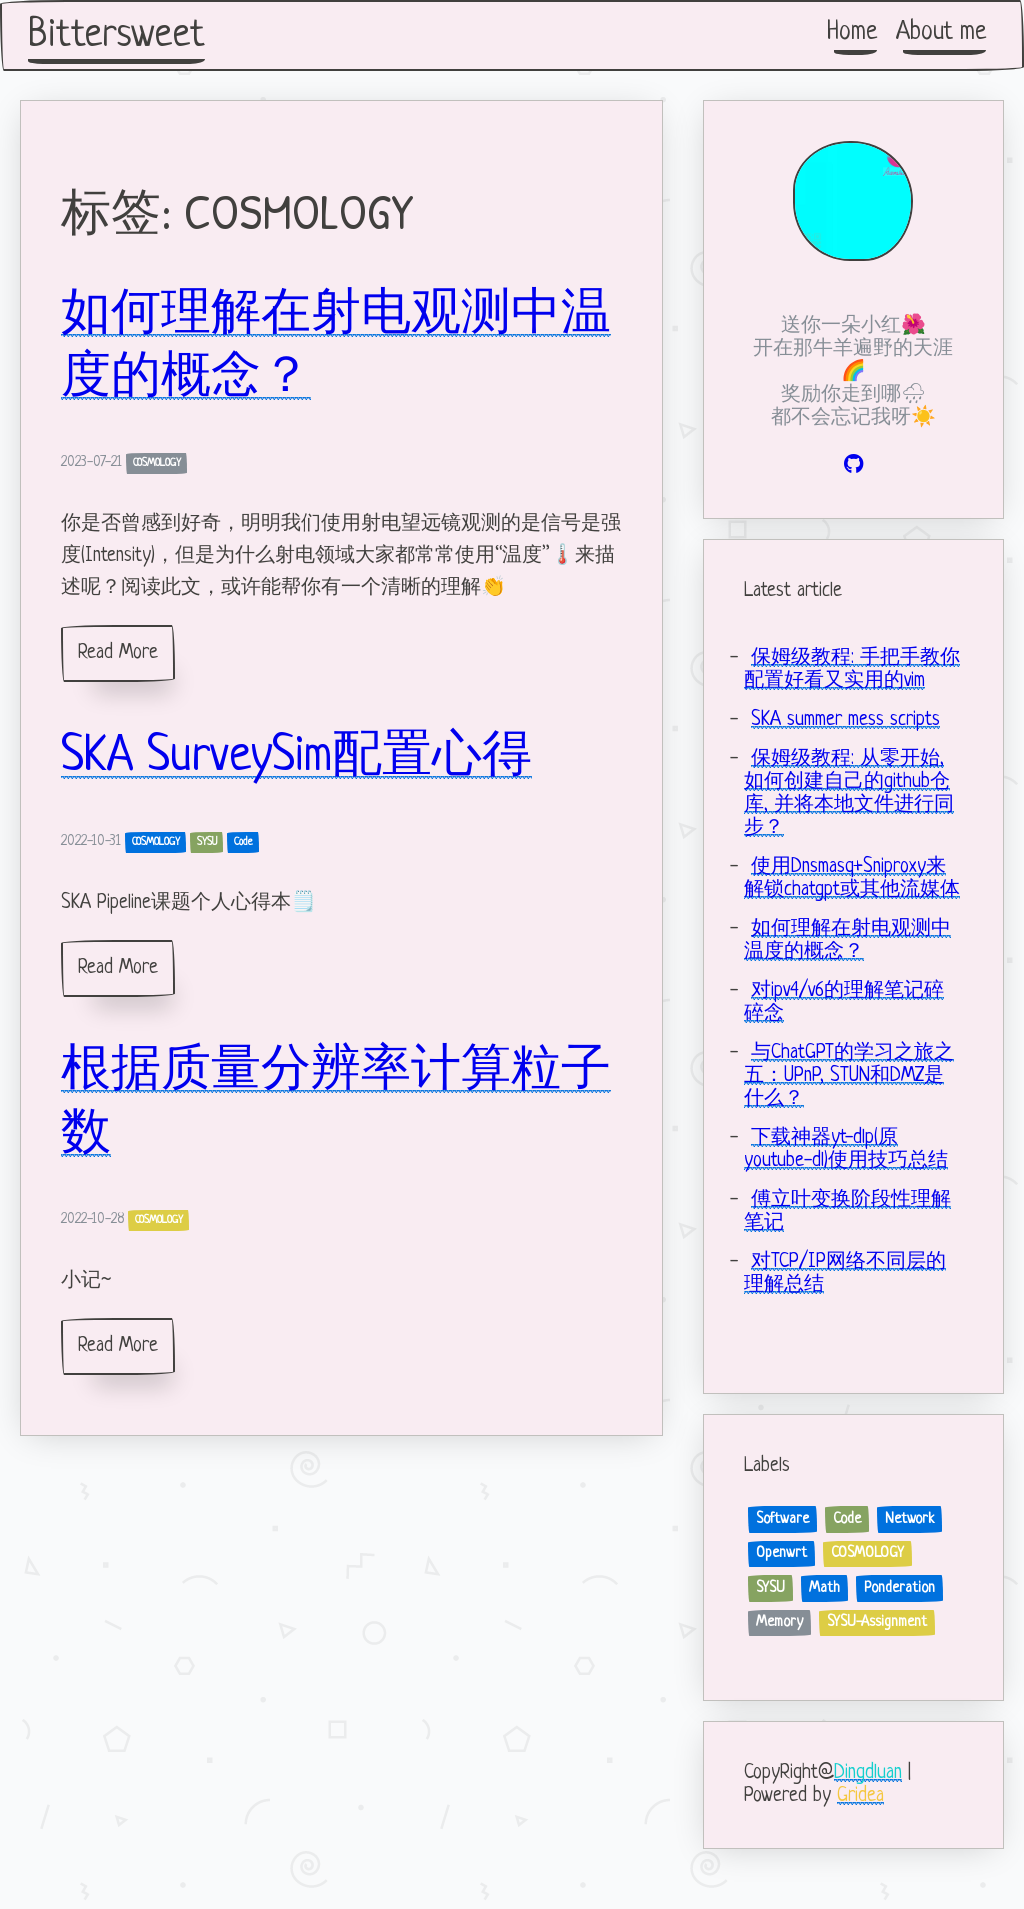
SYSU (207, 842)
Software (782, 1519)
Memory (779, 1622)
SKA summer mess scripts (845, 720)
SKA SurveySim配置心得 (296, 758)
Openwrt (781, 1553)
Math (824, 1588)
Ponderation (899, 1588)
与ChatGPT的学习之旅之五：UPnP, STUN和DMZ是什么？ (849, 1076)
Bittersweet (116, 36)
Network (909, 1519)
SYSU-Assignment (877, 1622)
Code (243, 842)
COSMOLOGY (157, 463)
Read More (118, 653)
